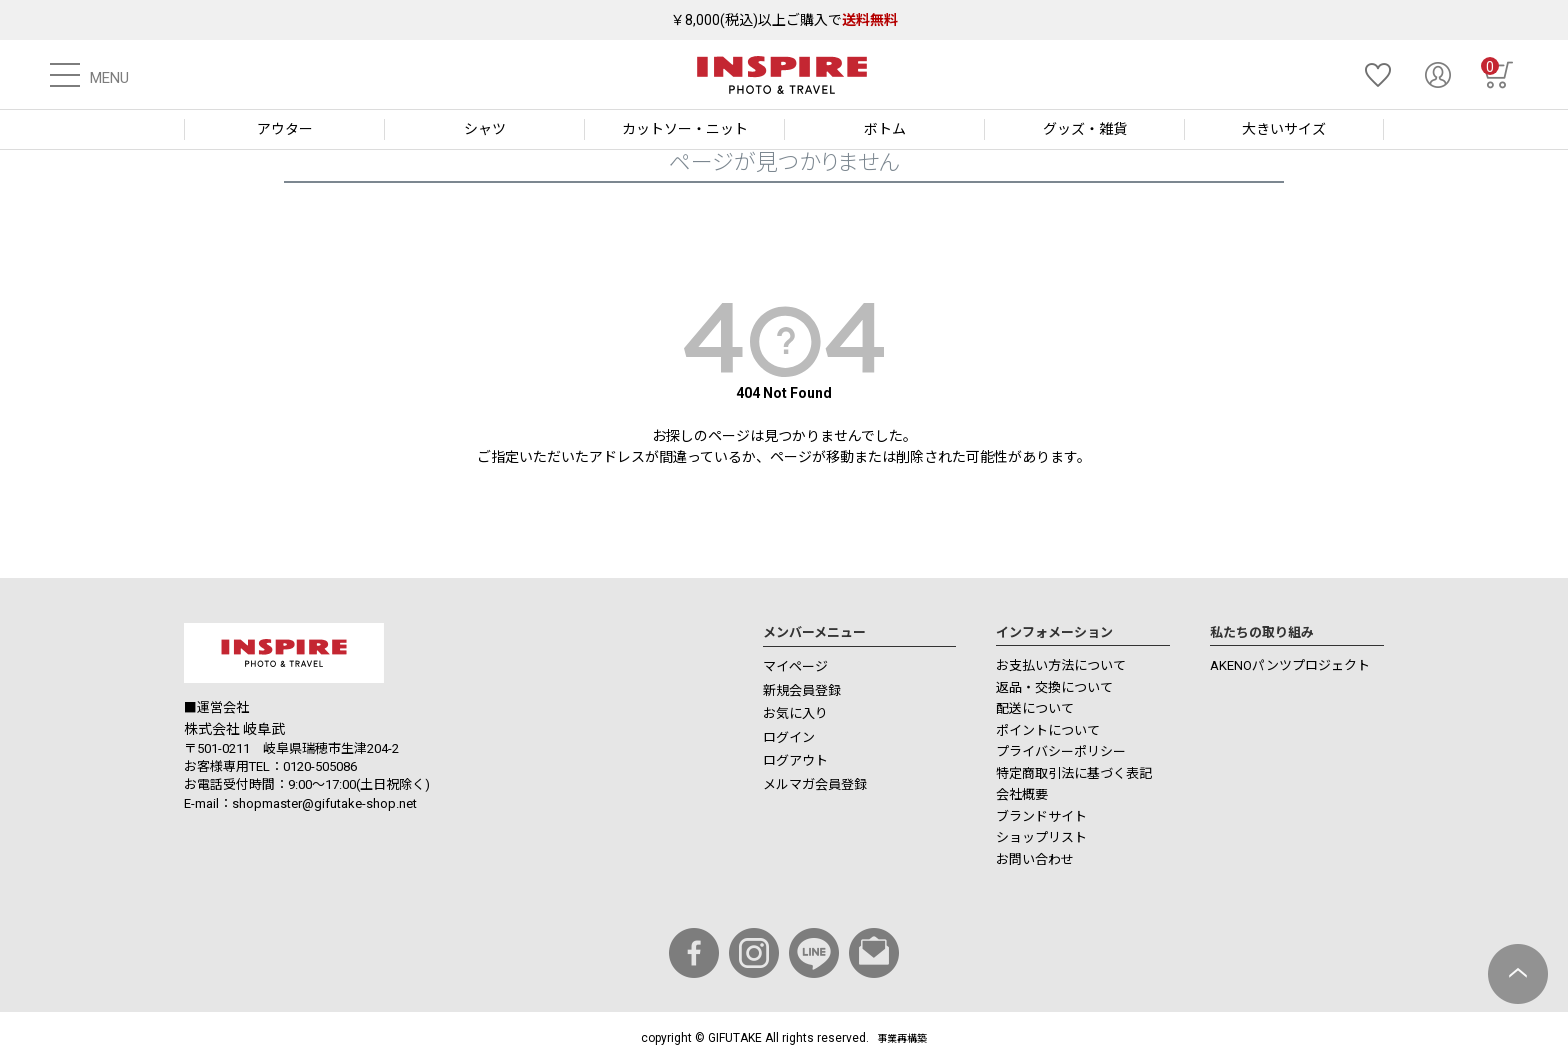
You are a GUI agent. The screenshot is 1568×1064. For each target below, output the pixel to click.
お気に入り (795, 713)
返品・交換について (1054, 687)
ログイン (789, 737)
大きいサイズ (1284, 129)
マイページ (795, 666)
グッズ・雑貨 (1085, 129)
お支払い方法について (1061, 665)
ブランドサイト (1041, 816)
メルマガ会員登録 (815, 784)
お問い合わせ (1035, 859)
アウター (285, 129)
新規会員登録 (802, 690)
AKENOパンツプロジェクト (1290, 665)
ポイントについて (1048, 730)
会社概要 (1022, 794)
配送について (1035, 708)
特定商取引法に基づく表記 (1074, 773)
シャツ (485, 129)
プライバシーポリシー (1061, 751)
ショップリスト (1041, 837)
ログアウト (795, 760)
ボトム (885, 129)
